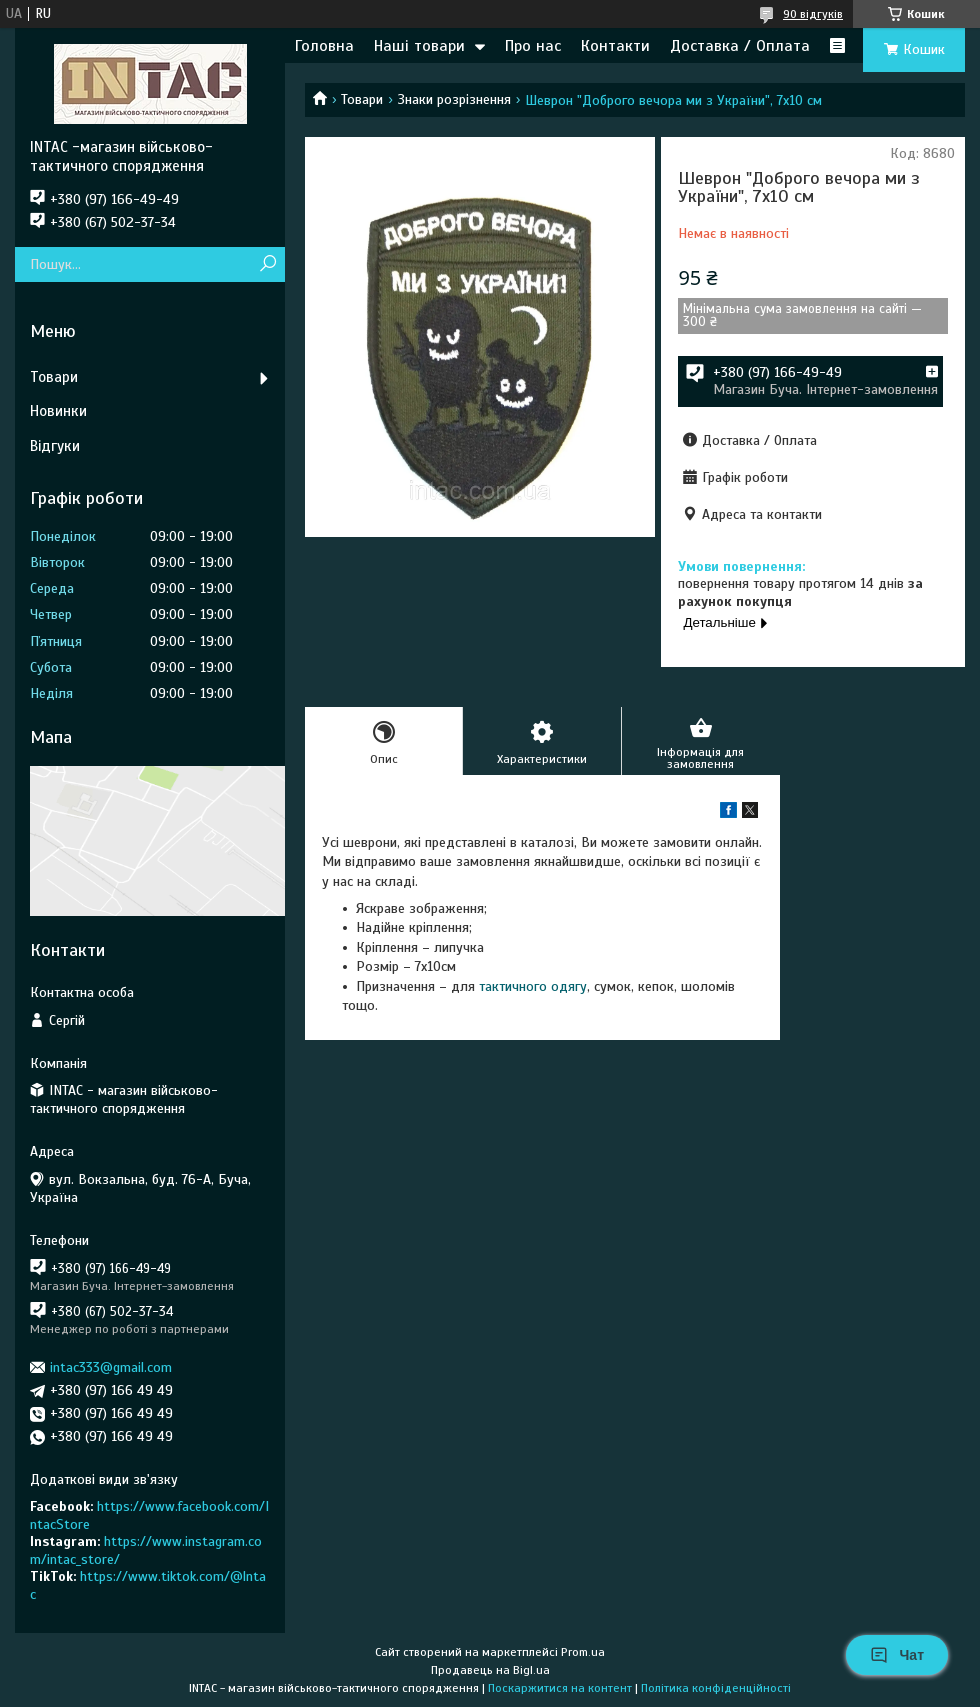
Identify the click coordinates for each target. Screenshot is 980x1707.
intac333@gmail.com (111, 1367)
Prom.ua (583, 1652)
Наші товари (419, 46)
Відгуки (55, 446)
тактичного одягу (533, 986)
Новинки (58, 411)
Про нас (533, 46)
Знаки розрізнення (454, 99)
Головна (324, 46)
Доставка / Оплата (740, 46)
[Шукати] (267, 264)
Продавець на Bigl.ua (490, 1670)
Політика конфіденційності (716, 1688)
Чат (897, 1655)
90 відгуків (813, 14)
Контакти (615, 46)
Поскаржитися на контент (560, 1688)
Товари (362, 99)
